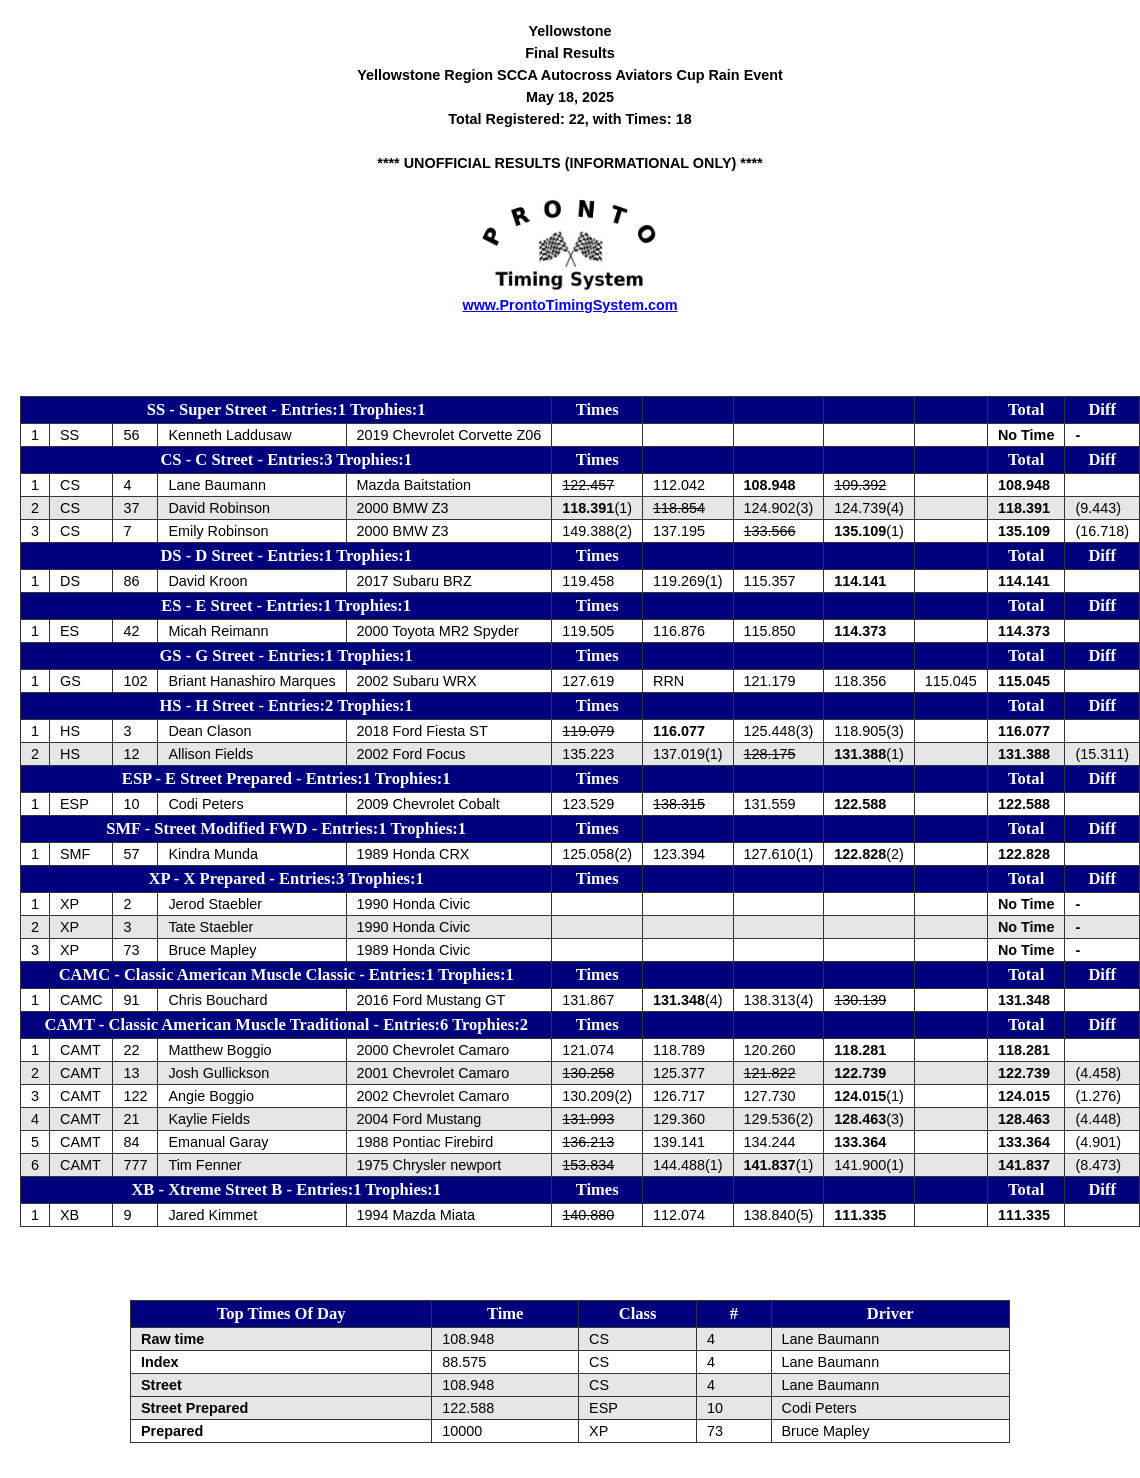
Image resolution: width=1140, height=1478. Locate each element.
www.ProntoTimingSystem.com (569, 305)
